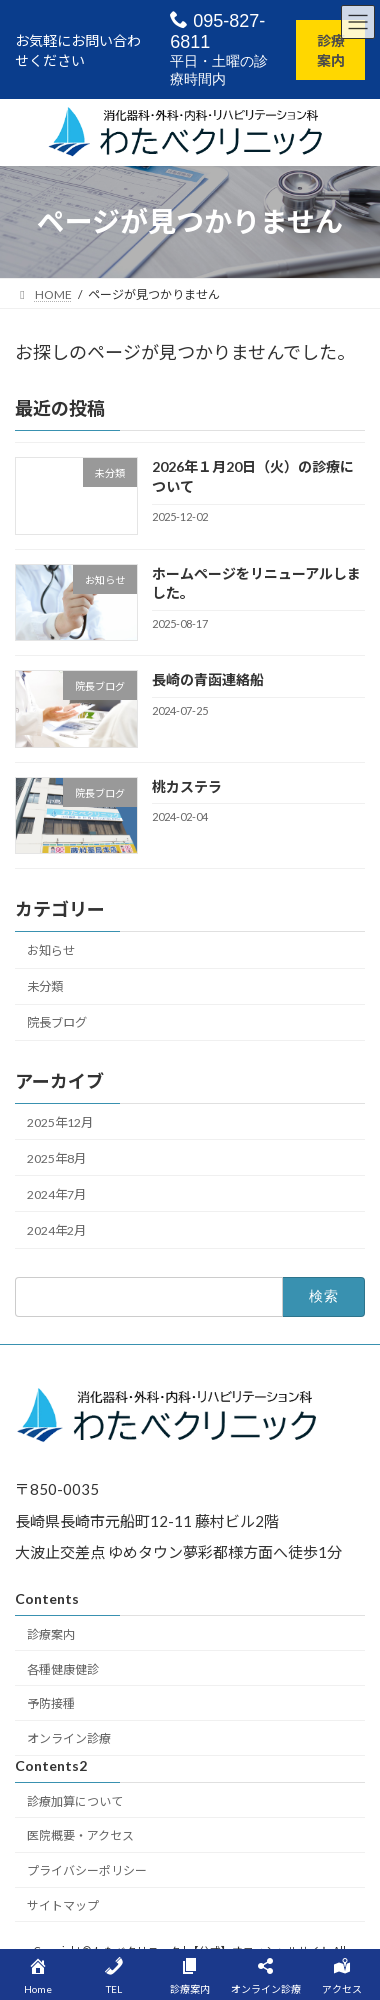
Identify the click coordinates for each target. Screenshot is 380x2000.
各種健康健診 (63, 1669)
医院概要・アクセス (80, 1836)
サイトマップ (63, 1905)
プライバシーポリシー (87, 1871)
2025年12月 (60, 1121)
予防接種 (51, 1704)
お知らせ (51, 950)
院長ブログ (57, 1022)
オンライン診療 (69, 1739)
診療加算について (75, 1801)
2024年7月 (56, 1193)
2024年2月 (56, 1230)
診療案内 (331, 50)
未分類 (45, 986)
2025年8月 (56, 1157)
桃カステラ (187, 785)
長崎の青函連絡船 (208, 679)
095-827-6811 (217, 31)
